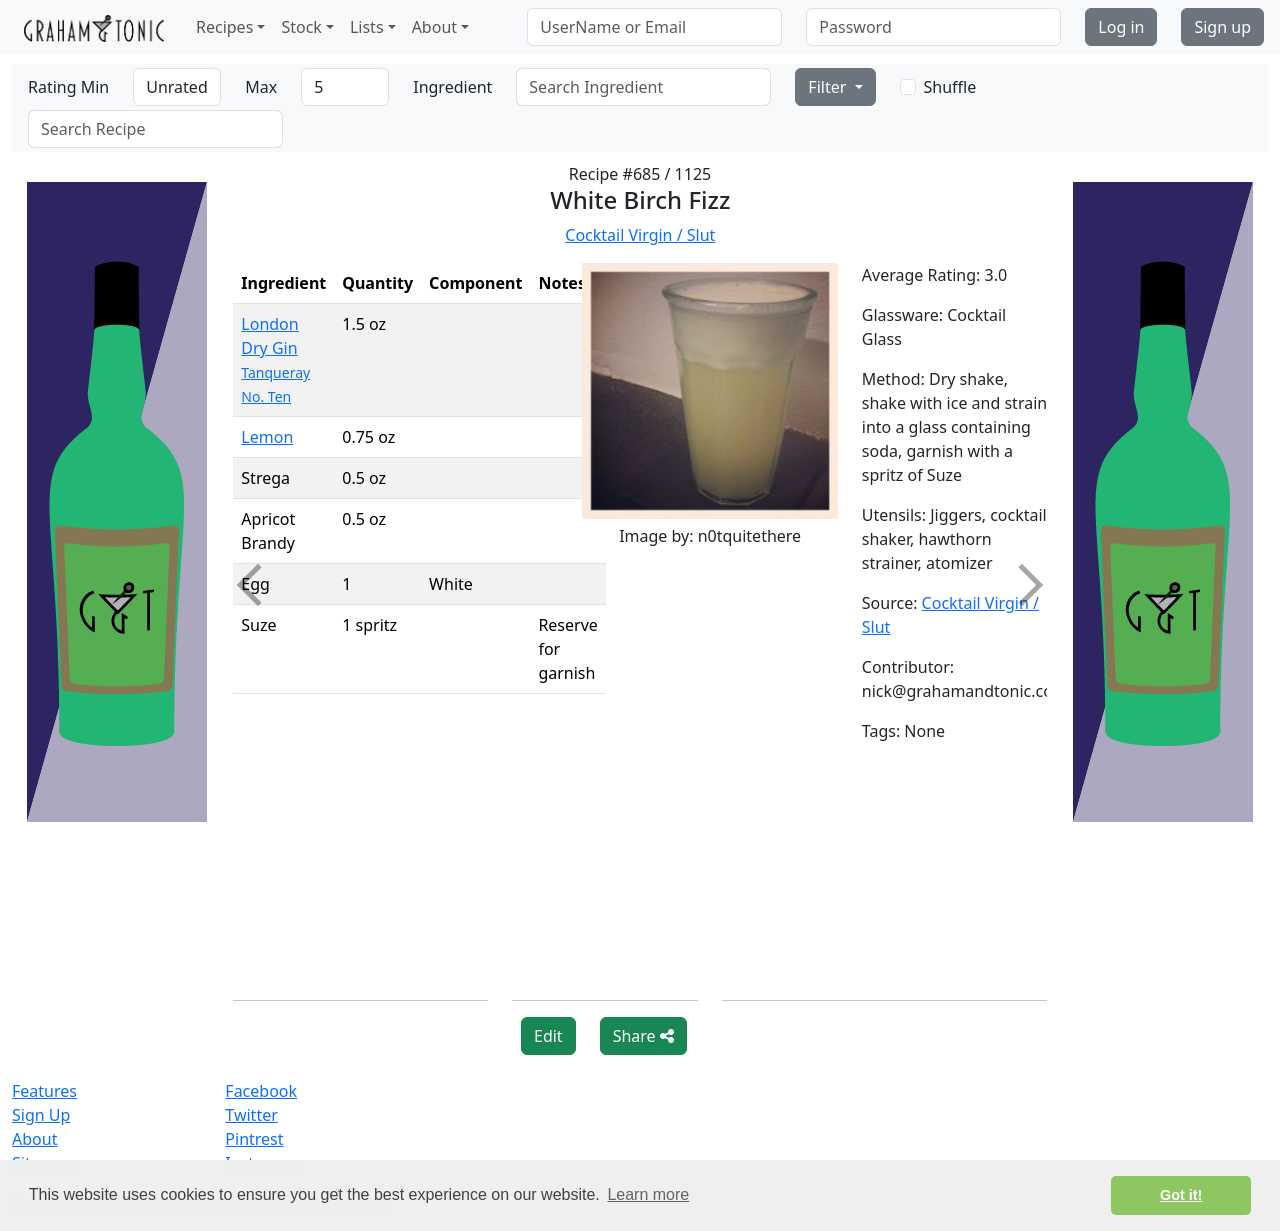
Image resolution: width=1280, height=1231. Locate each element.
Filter (829, 87)
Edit (548, 1036)
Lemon (267, 437)
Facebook (261, 1091)
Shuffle (950, 87)
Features (44, 1091)
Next (1021, 585)
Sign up (1222, 27)
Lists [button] (367, 27)
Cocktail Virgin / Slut (640, 235)
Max (261, 87)
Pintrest (254, 1139)
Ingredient (452, 87)
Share (643, 1036)
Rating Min (68, 87)
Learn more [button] (648, 1194)
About (34, 1139)
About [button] (434, 27)
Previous (258, 585)
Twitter (251, 1115)
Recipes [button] (224, 27)
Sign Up (41, 1115)
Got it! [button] (1181, 1195)
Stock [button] (301, 27)
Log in (1121, 27)
